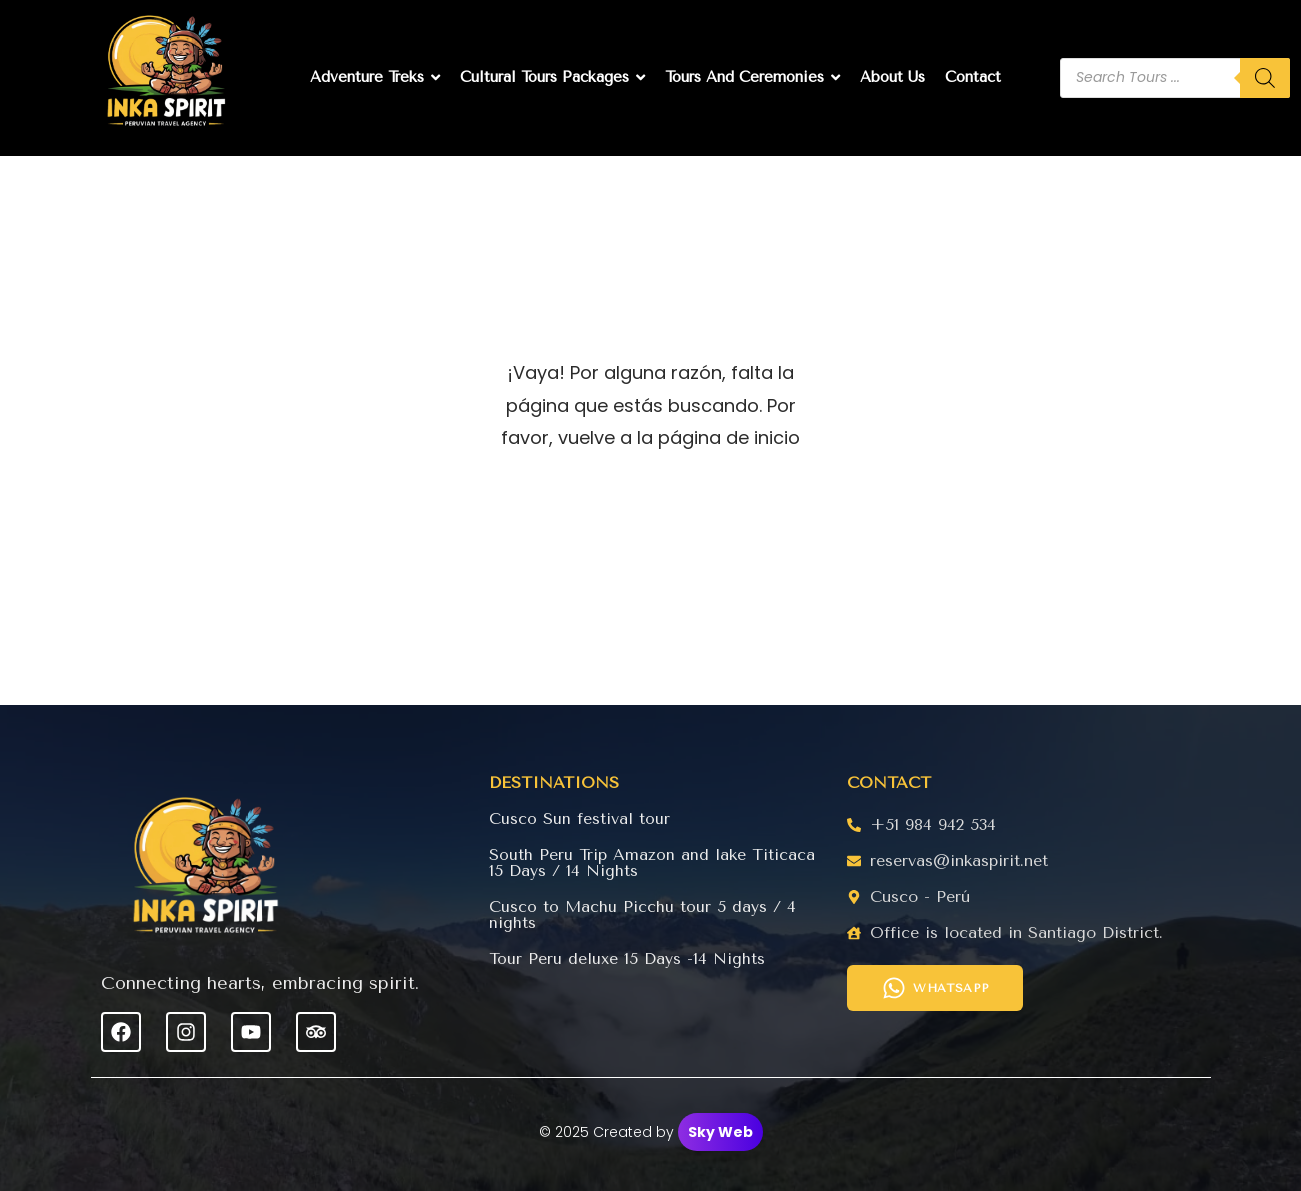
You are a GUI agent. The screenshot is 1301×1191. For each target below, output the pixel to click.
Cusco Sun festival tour (579, 818)
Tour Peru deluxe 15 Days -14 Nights (627, 958)
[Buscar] (1265, 78)
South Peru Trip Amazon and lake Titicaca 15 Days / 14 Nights (652, 862)
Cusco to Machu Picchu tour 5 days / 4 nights (642, 914)
